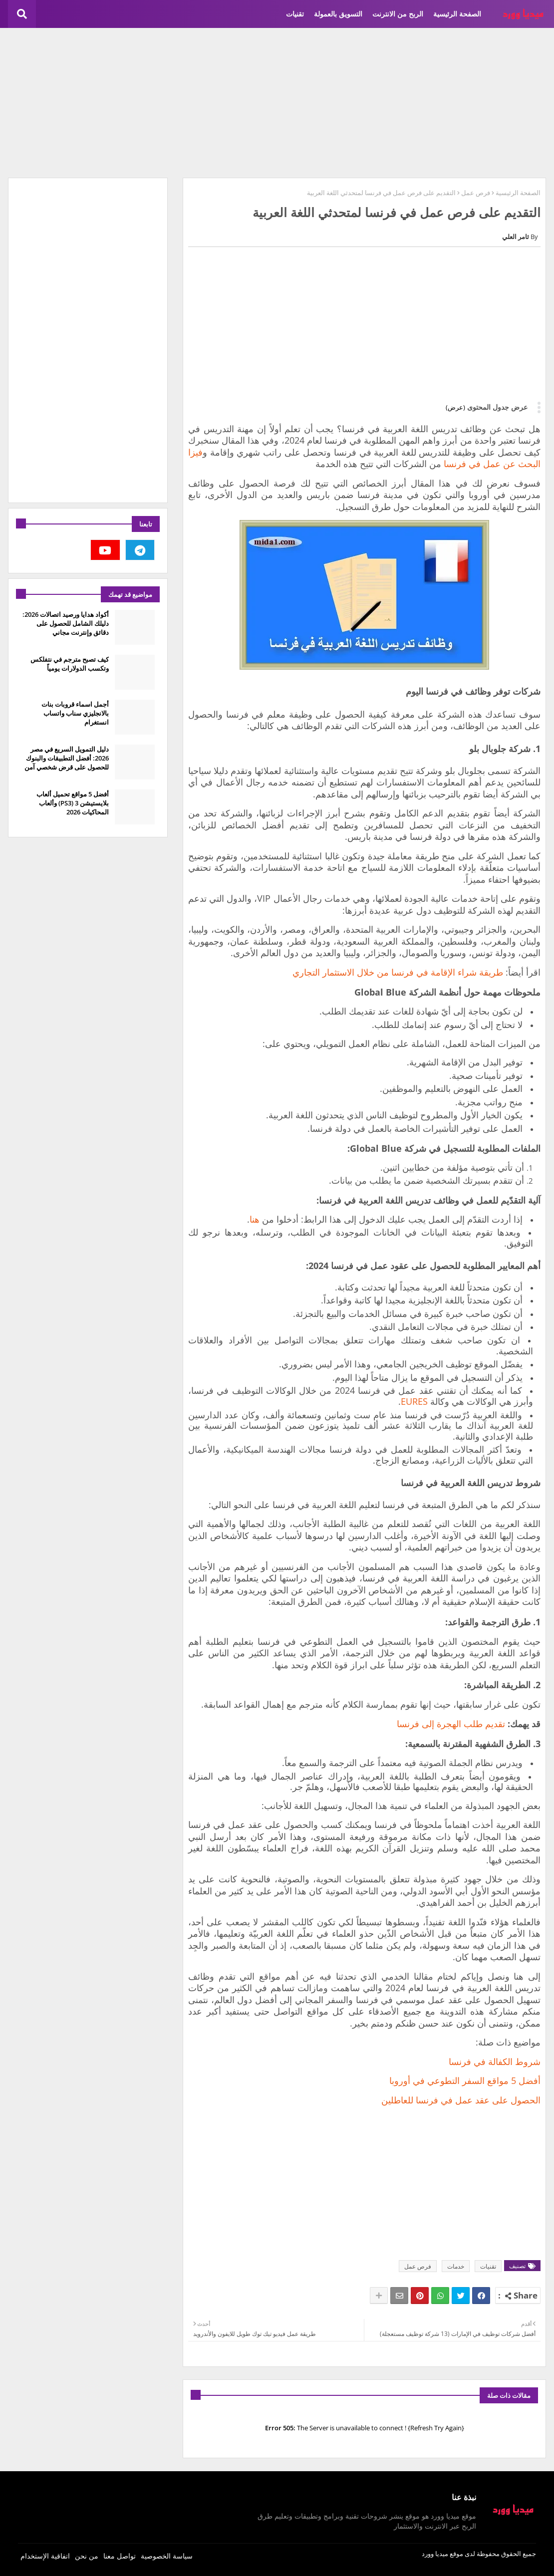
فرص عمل (475, 192)
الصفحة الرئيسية (457, 13)
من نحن (86, 2556)
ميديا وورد (435, 2553)
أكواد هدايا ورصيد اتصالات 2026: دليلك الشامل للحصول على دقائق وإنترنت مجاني (65, 623)
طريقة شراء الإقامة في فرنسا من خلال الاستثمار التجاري (397, 972)
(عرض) (455, 407)
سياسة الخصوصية (167, 2556)
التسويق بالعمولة (338, 13)
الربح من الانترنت (397, 13)
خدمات (455, 2266)
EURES (414, 1401)
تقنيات (295, 13)
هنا (255, 1219)
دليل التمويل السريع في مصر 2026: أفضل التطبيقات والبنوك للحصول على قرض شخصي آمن (66, 758)
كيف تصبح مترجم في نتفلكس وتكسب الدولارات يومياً (69, 664)
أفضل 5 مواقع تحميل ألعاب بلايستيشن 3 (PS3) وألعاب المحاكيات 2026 (72, 802)
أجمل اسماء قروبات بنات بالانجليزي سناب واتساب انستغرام (75, 713)
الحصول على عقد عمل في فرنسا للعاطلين (461, 2100)
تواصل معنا (119, 2556)
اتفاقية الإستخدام (45, 2556)
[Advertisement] (277, 103)
